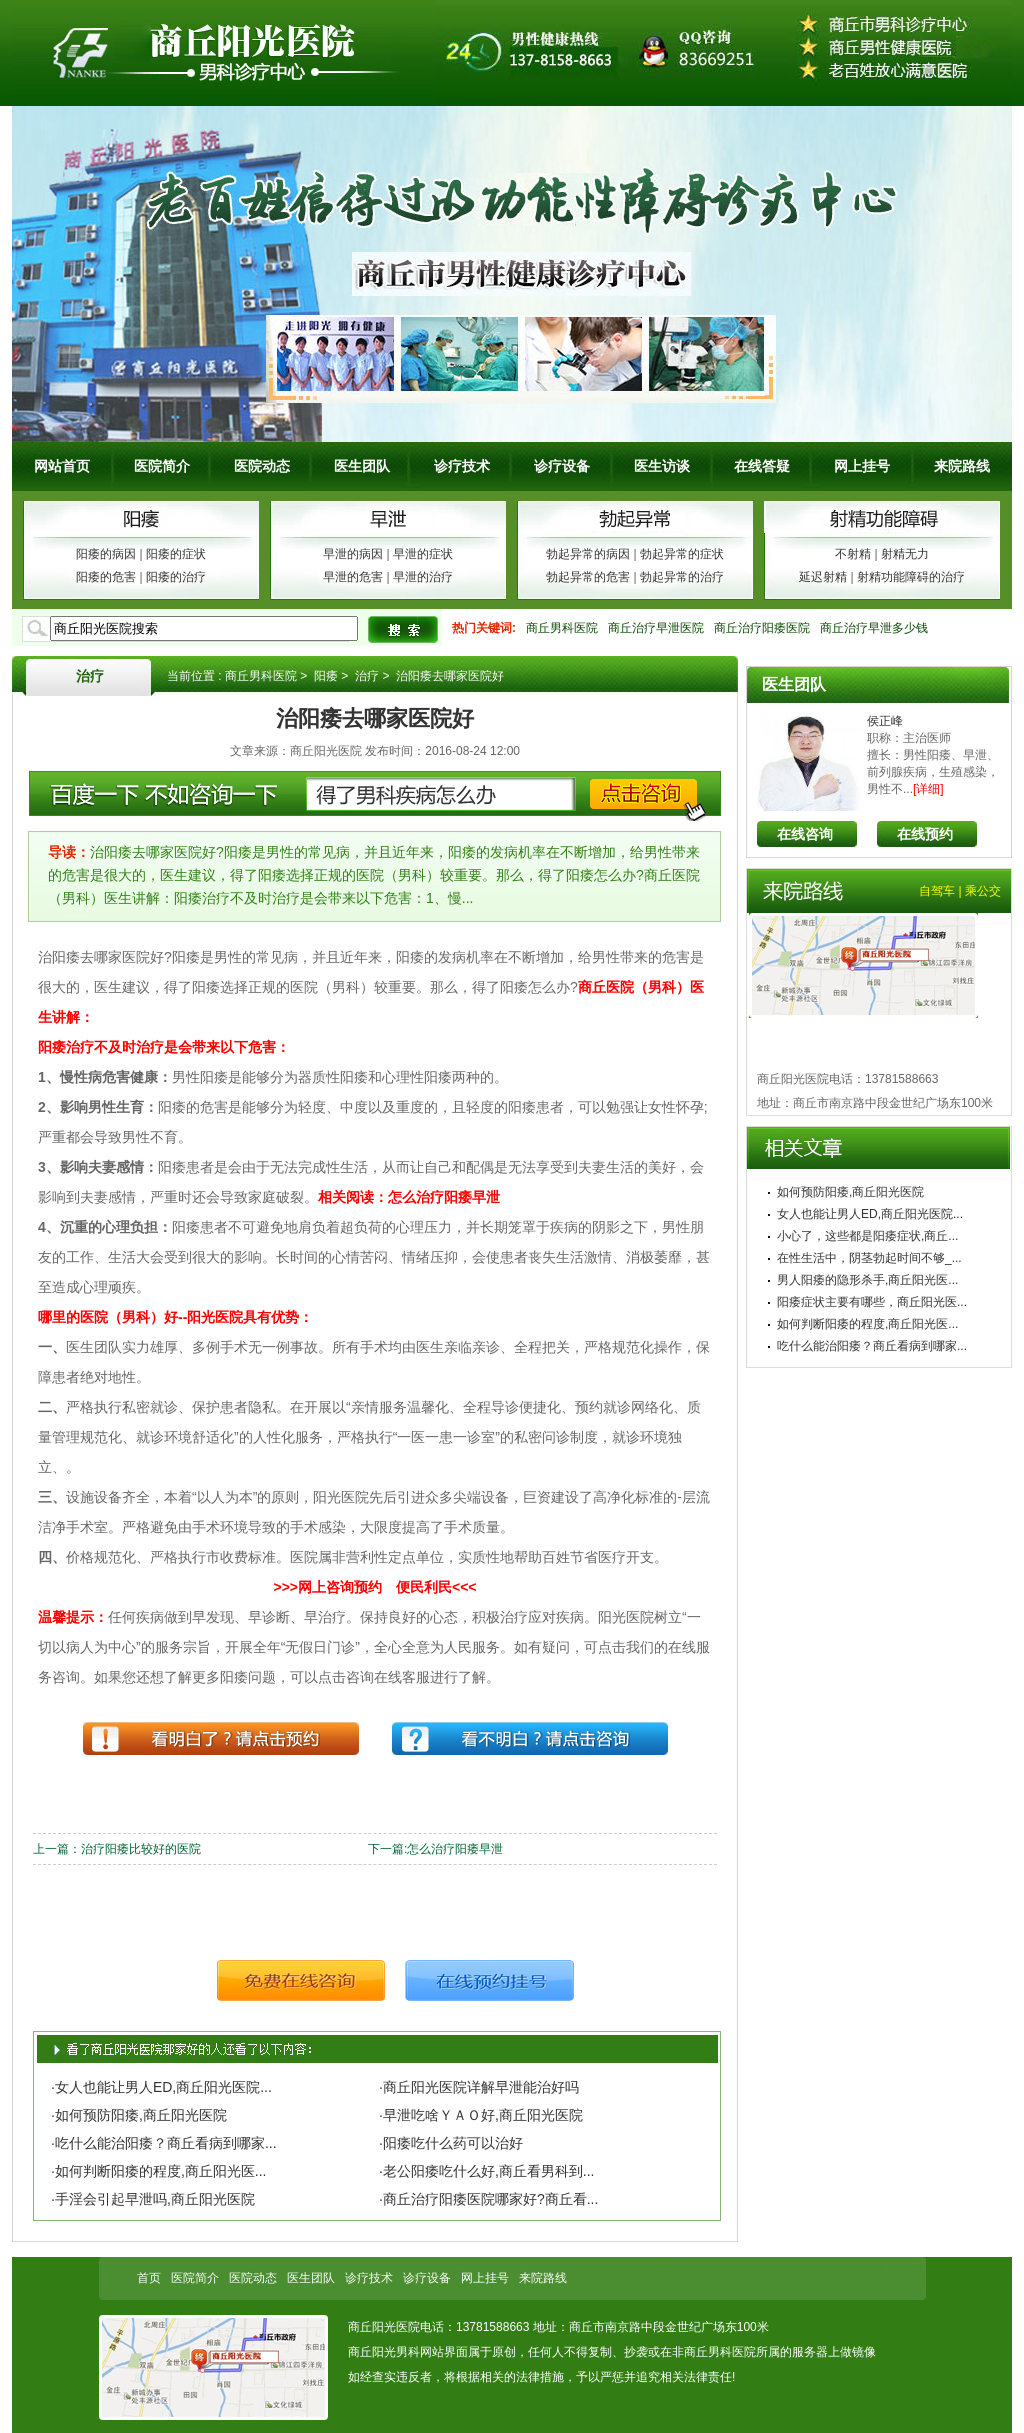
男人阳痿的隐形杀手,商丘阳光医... (867, 1280)
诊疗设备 (562, 466)
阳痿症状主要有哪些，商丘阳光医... (872, 1302)
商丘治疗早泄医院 (656, 628)
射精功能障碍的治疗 (911, 577)
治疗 (90, 676)
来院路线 (962, 466)
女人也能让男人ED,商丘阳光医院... (870, 1214)
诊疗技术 (462, 466)
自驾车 (937, 891)
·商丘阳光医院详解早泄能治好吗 (479, 2087)
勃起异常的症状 (682, 554)
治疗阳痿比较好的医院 (141, 1849)
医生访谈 (662, 466)
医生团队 (362, 466)
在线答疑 (762, 466)
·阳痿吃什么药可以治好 (451, 2143)
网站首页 (62, 466)
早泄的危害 (353, 577)
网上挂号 (862, 466)
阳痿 (326, 676)
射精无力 (905, 554)
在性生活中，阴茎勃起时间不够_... (869, 1258)
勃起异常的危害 (588, 577)
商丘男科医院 (562, 628)
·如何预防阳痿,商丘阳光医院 (139, 2115)
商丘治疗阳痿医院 (762, 628)
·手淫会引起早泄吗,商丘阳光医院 (153, 2199)
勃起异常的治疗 (682, 577)
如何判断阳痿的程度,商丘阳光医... (867, 1324)
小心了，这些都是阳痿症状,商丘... (867, 1236)
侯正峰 (885, 721)
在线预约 (925, 834)
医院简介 (162, 466)
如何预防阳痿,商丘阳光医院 (850, 1192)
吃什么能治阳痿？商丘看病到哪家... (872, 1346)
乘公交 (983, 891)
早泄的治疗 (423, 577)
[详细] (928, 789)
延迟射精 (823, 577)
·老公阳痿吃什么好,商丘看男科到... (486, 2171)
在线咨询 (805, 834)
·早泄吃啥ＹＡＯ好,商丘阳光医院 (481, 2115)
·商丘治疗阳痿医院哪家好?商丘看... (488, 2199)
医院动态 (262, 466)
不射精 (853, 554)
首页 (149, 2278)
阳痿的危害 (106, 577)
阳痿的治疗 (176, 577)
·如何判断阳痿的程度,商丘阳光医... (158, 2171)
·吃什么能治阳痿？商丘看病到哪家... (164, 2143)
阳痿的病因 (106, 554)
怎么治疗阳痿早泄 (455, 1849)
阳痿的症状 (176, 554)
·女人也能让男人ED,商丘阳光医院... (161, 2087)
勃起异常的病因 (588, 554)
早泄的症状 (423, 554)
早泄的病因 (353, 554)
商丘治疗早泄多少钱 (874, 628)
